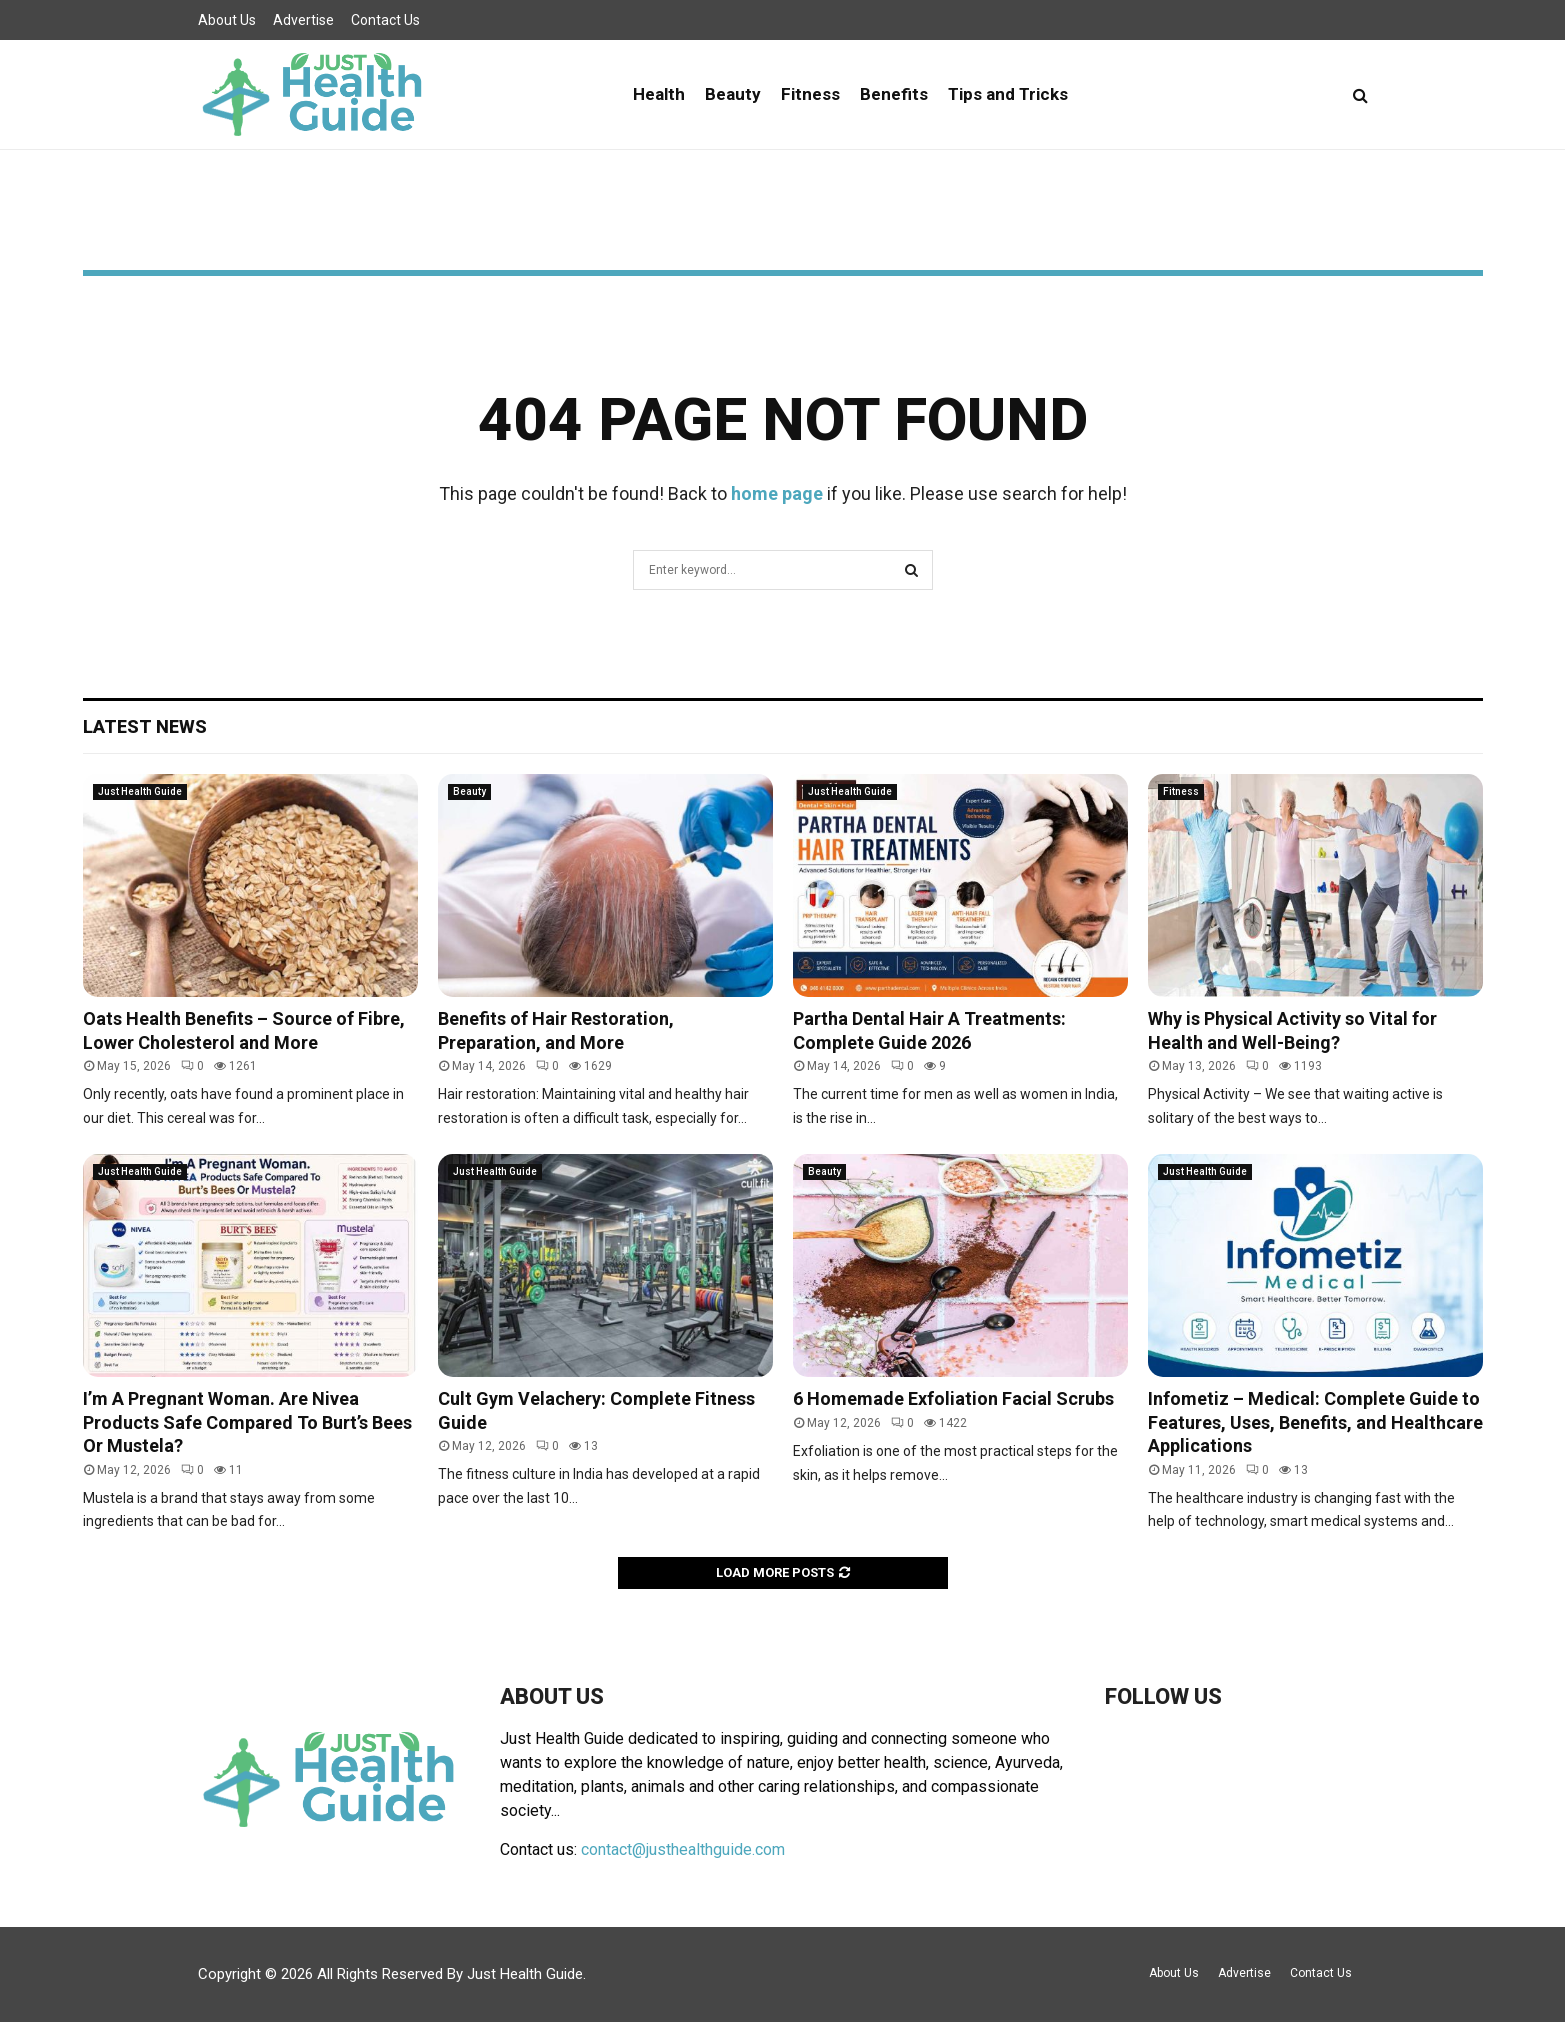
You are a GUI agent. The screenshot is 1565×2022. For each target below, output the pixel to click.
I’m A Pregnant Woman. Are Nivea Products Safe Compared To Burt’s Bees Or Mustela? (247, 1422)
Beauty (733, 94)
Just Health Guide (140, 791)
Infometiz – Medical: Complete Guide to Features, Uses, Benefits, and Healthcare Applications (1315, 1422)
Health (659, 94)
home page (777, 493)
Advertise (303, 20)
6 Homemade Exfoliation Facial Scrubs (953, 1398)
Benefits (894, 94)
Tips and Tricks (1008, 94)
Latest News (145, 726)
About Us (227, 20)
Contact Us (385, 20)
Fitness (810, 94)
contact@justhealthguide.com (683, 1849)
